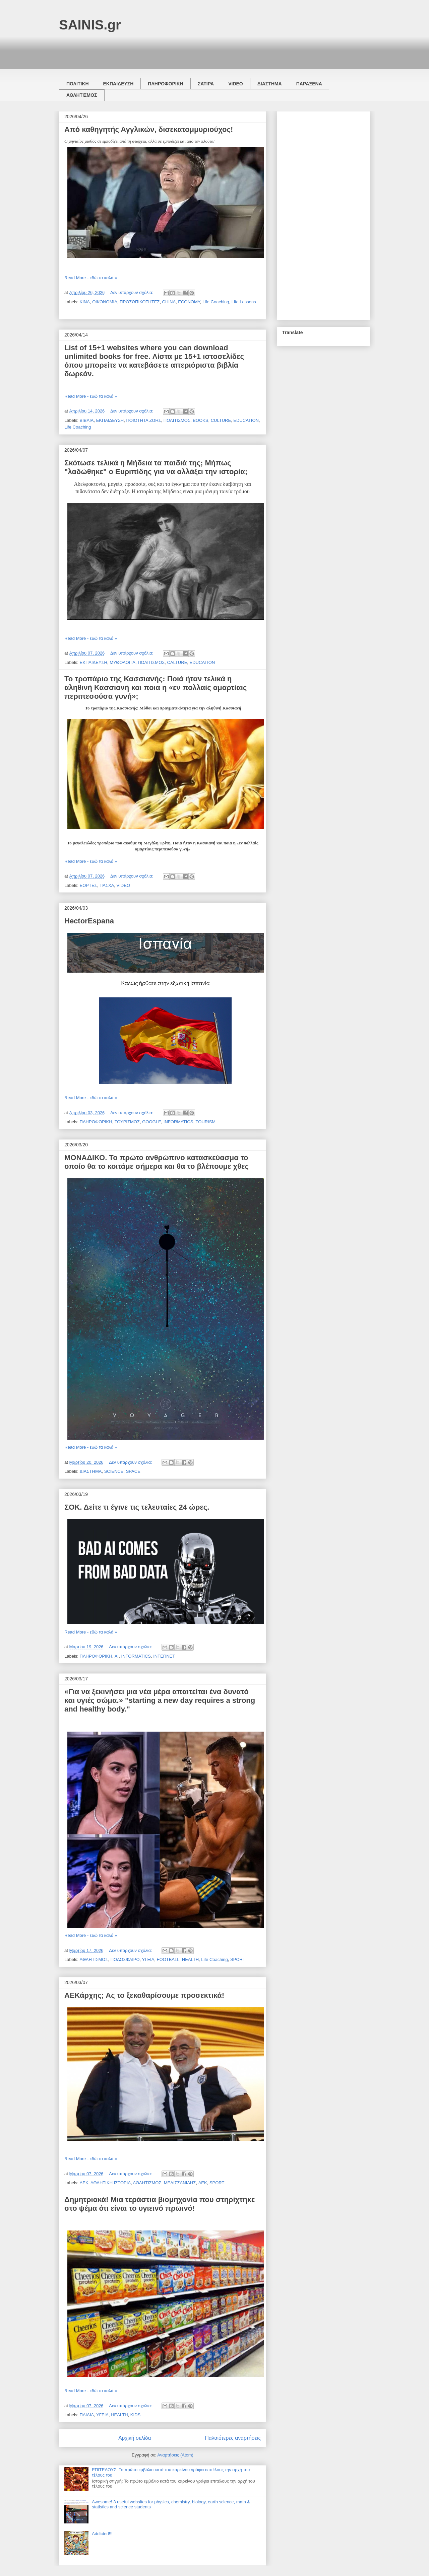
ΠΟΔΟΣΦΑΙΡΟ (125, 1959)
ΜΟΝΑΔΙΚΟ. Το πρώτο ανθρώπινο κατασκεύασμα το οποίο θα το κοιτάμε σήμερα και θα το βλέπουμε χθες (156, 1161)
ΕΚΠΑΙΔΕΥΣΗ (118, 83)
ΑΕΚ (84, 2182)
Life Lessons (244, 301)
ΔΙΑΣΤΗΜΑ (269, 83)
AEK (202, 2182)
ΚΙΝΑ (85, 301)
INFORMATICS (178, 1121)
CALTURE (177, 662)
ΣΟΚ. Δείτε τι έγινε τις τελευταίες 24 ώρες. (136, 1507)
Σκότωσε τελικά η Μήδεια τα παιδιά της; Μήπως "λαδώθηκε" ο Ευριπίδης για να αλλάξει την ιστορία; (155, 467)
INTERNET (164, 1656)
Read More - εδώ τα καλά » (90, 277)
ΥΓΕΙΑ (148, 1959)
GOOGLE (151, 1121)
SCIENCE (114, 1471)
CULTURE (221, 420)
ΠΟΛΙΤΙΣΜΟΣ (177, 420)
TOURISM (205, 1121)
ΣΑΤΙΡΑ (206, 83)
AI (117, 1656)
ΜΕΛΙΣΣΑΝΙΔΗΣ (180, 2182)
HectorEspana (89, 921)
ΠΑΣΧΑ (107, 885)
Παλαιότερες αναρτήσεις (233, 2438)
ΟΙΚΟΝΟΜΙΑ (104, 301)
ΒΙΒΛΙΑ (87, 420)
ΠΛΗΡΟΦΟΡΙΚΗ (165, 83)
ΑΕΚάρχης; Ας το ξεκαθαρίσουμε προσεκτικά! (144, 1995)
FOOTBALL (168, 1959)
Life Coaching (215, 301)
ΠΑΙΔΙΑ (87, 2414)
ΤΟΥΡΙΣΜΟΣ (127, 1121)
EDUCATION (246, 420)
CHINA (169, 301)
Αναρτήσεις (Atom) (175, 2454)
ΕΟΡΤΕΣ (88, 885)
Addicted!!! (102, 2533)
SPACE (133, 1471)
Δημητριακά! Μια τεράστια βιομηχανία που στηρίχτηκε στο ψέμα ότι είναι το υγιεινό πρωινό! (159, 2203)
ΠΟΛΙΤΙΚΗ (77, 83)
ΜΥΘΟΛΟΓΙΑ (122, 662)
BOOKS (200, 420)
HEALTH (190, 1959)
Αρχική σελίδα (134, 2438)
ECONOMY (189, 301)
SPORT (237, 1959)
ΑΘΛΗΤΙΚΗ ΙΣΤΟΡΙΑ (110, 2182)
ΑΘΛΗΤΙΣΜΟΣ (81, 95)
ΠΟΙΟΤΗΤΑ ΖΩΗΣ (143, 420)
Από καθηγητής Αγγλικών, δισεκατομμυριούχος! (148, 129)
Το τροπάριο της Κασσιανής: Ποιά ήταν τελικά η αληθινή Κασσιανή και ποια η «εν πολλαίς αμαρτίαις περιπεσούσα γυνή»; (155, 687)
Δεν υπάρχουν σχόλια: (132, 292)
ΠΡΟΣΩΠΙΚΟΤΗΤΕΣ (140, 301)
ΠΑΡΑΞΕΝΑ (309, 83)
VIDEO (235, 83)
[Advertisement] (181, 51)
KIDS (135, 2414)
